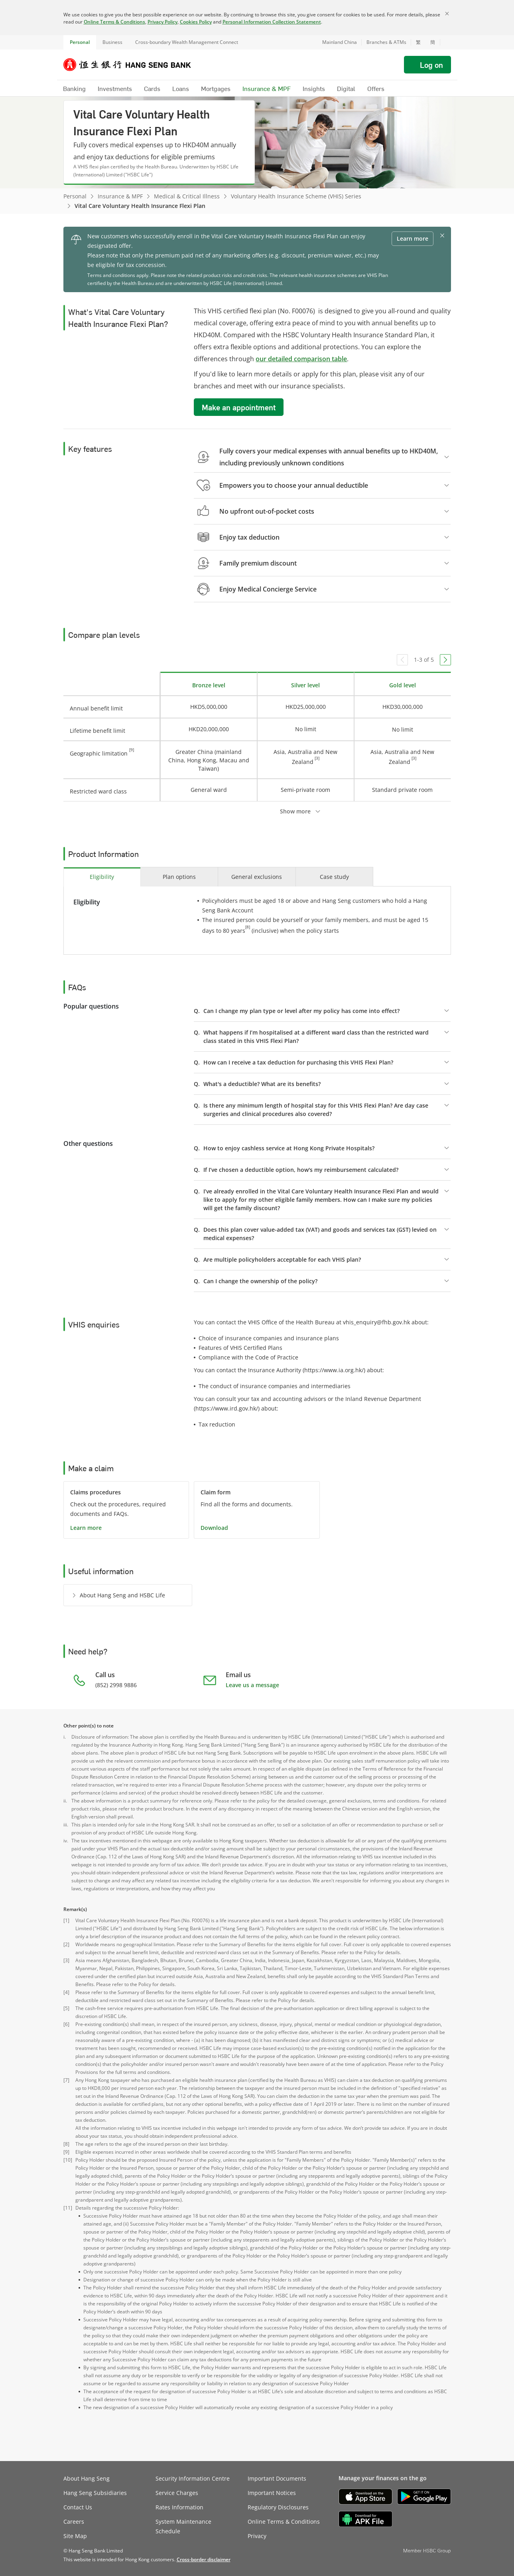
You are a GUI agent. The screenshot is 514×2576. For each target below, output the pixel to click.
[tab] (102, 876)
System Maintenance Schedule (183, 2526)
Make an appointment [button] (239, 407)
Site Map (75, 2536)
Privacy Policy (162, 21)
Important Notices (272, 2493)
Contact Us (77, 2507)
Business (112, 42)
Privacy (257, 2536)
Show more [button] (295, 811)
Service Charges (177, 2493)
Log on (431, 64)
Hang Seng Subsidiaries (95, 2493)
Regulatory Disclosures (278, 2507)
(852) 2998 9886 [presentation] (116, 1685)
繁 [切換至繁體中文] (418, 42)
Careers (73, 2521)
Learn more (86, 1527)
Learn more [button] (412, 238)
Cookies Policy (196, 21)
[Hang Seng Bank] (133, 64)
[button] (445, 42)
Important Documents (277, 2478)
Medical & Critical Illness (187, 196)
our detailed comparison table (301, 358)
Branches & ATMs (386, 42)
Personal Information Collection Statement (272, 21)
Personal (80, 42)
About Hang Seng (86, 2478)
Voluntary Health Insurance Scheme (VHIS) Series (296, 196)
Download (214, 1527)
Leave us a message (252, 1685)
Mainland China (339, 42)
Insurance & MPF (120, 196)
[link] (203, 2559)
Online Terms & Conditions (114, 21)
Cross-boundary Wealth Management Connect (186, 42)
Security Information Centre (193, 2478)
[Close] (447, 14)
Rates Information (179, 2507)
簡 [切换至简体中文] (432, 42)
